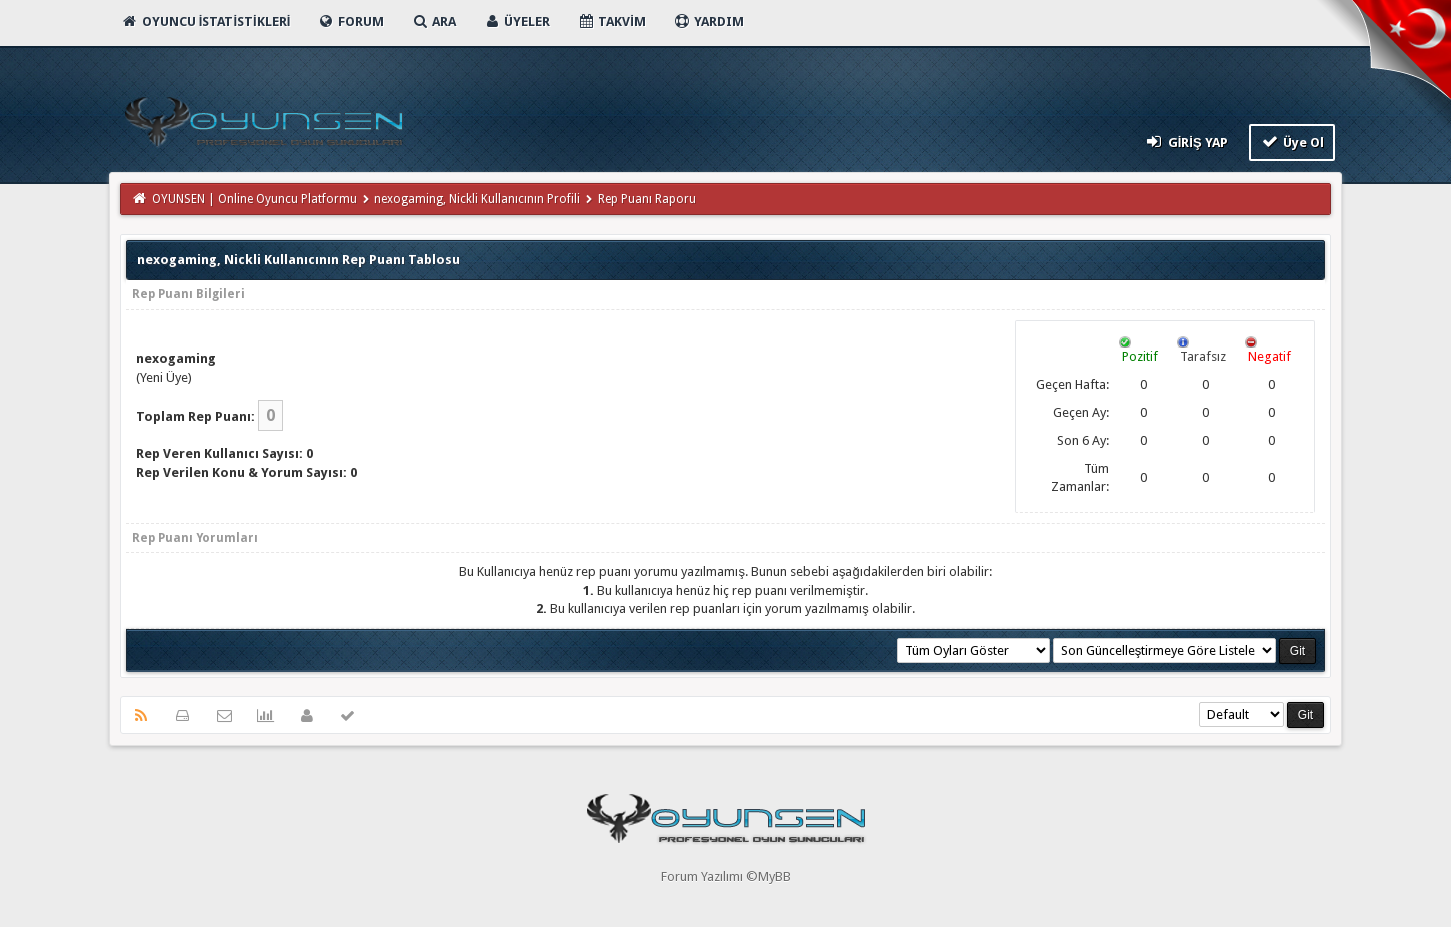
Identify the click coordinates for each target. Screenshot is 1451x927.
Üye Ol (1292, 141)
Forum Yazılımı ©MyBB (726, 876)
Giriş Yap (1185, 141)
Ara (433, 21)
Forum (350, 21)
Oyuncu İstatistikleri (205, 21)
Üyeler (516, 21)
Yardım (708, 21)
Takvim (611, 21)
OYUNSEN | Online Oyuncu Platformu (254, 199)
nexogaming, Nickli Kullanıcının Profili (477, 199)
